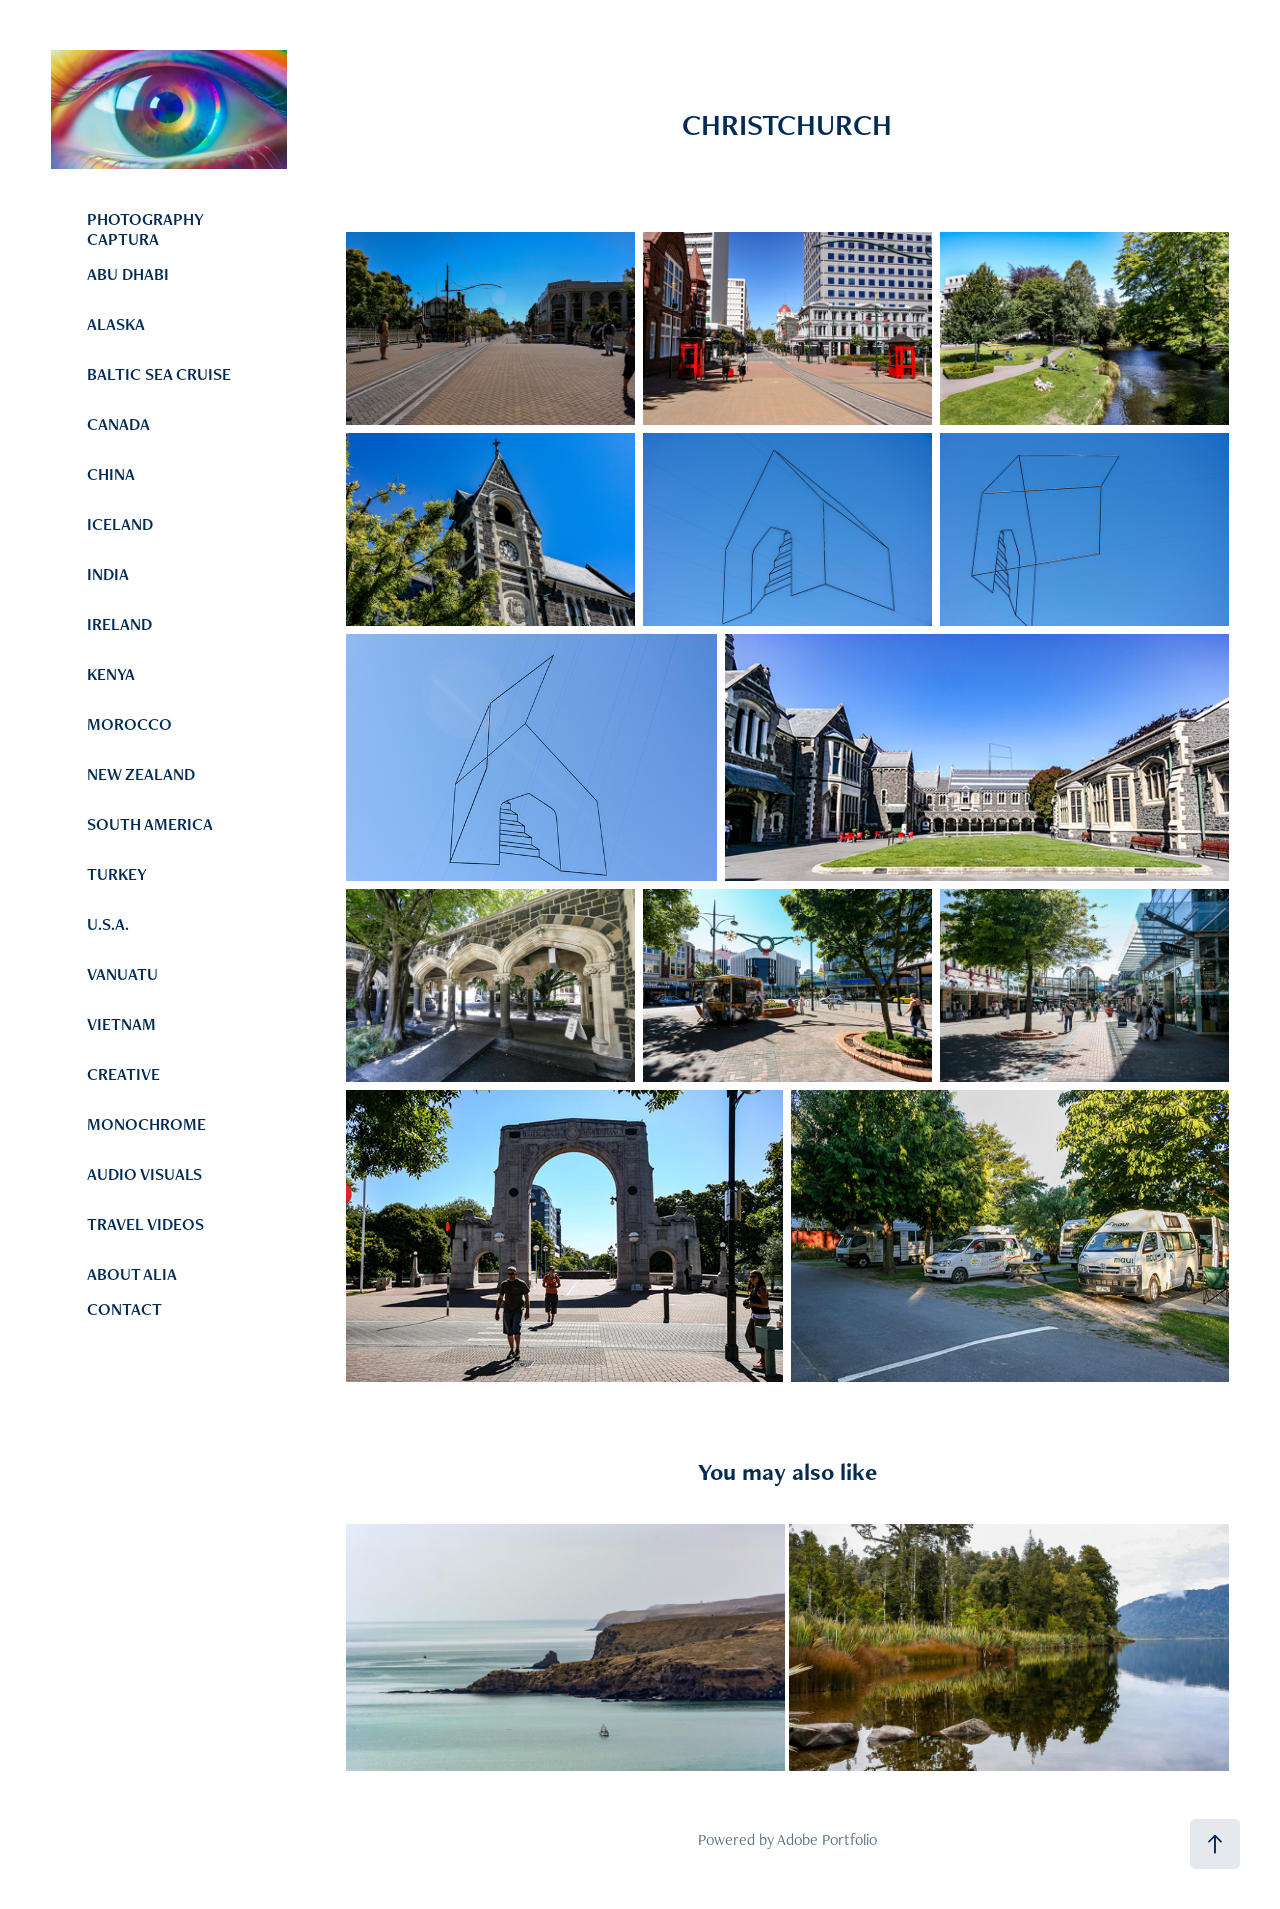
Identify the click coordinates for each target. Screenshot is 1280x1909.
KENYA (111, 674)
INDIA (108, 574)
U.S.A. (108, 924)
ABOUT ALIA (132, 1274)
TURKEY (117, 874)
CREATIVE (123, 1074)
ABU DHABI (128, 274)
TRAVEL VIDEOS (145, 1224)
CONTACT (124, 1309)
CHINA (111, 474)
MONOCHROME (146, 1124)
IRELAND (119, 624)
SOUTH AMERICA (150, 824)
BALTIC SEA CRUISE (159, 374)
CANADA (118, 424)
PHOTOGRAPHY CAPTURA (145, 229)
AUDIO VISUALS (144, 1174)
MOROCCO (129, 724)
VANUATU (122, 974)
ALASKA (116, 324)
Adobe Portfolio (827, 1839)
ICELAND (120, 524)
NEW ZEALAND (141, 774)
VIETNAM (121, 1024)
